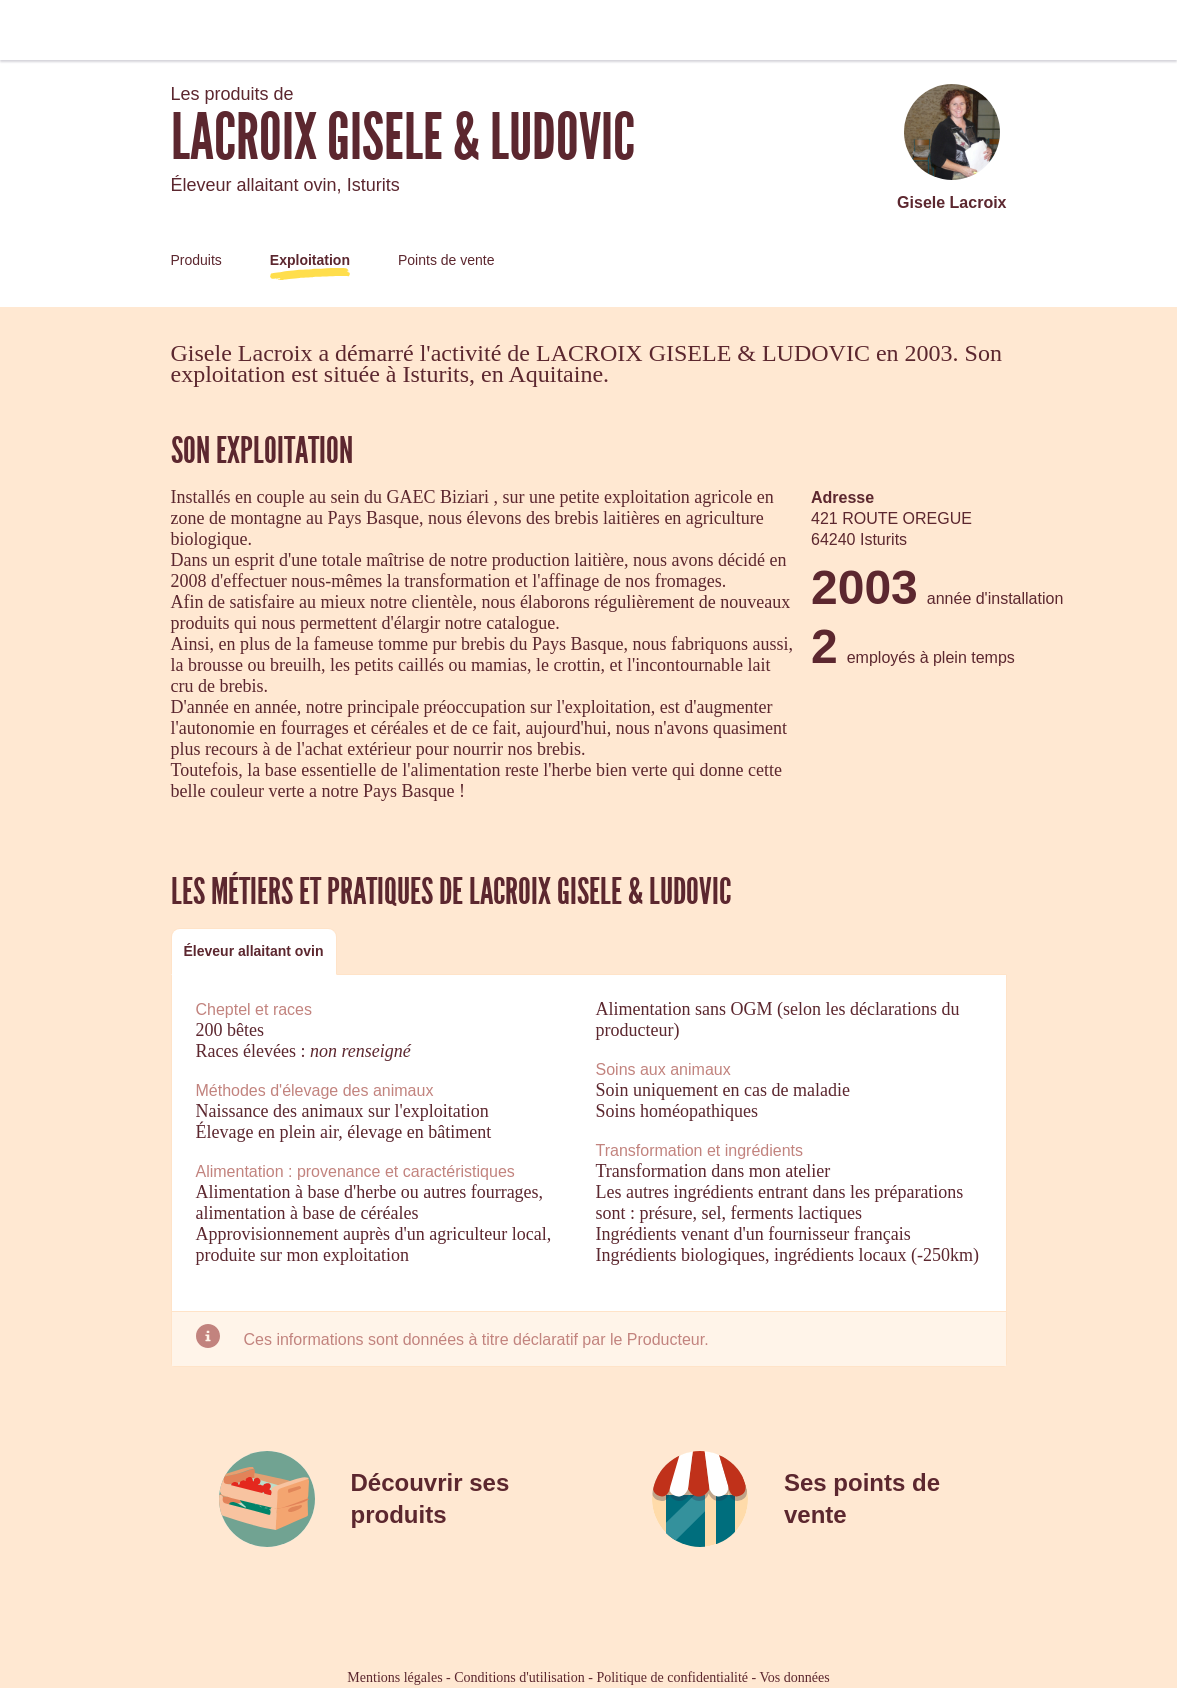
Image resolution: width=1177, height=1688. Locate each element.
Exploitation (310, 260)
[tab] (254, 951)
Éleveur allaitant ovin (254, 951)
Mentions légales (394, 1677)
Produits (196, 260)
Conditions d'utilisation (519, 1677)
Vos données (795, 1677)
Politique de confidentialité (672, 1677)
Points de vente (446, 260)
